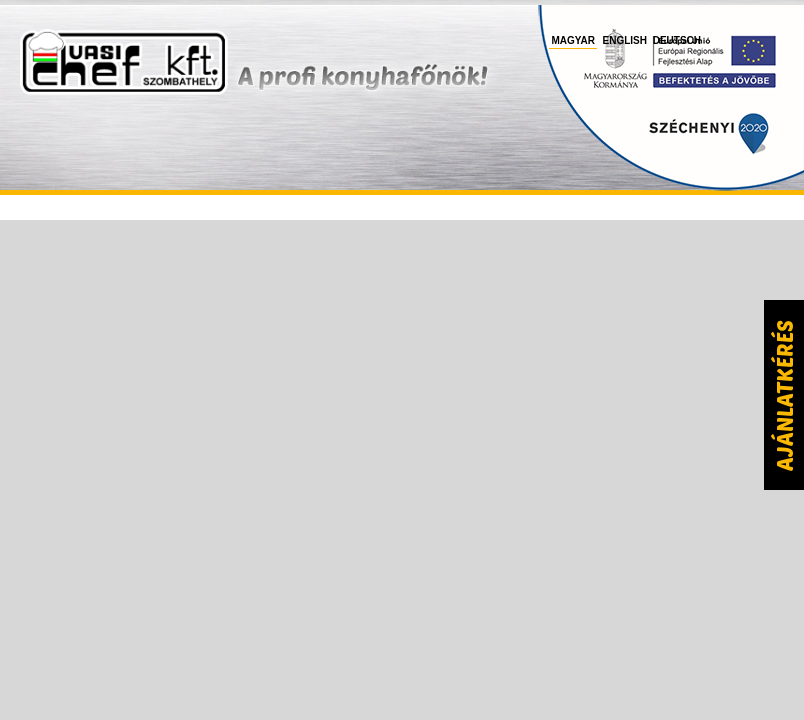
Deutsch (677, 40)
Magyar (573, 40)
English (625, 40)
